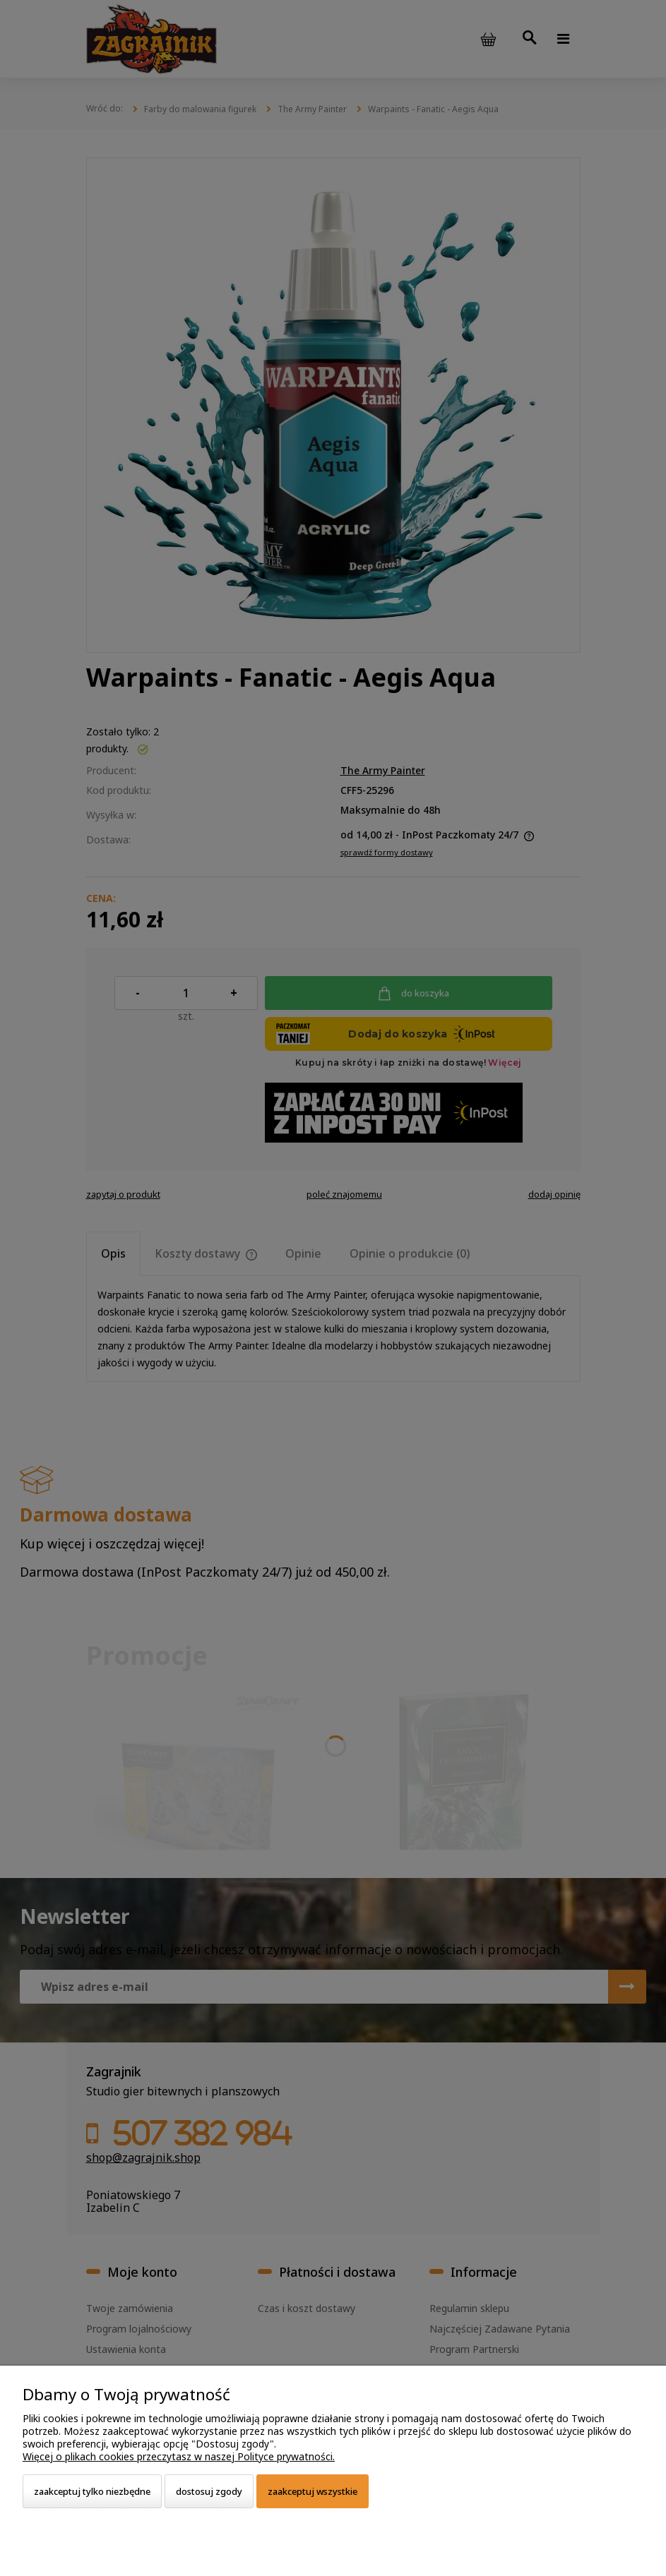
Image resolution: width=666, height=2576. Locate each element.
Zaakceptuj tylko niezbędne (92, 2491)
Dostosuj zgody (209, 2491)
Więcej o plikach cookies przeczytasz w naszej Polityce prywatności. (179, 2456)
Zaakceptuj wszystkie (312, 2491)
